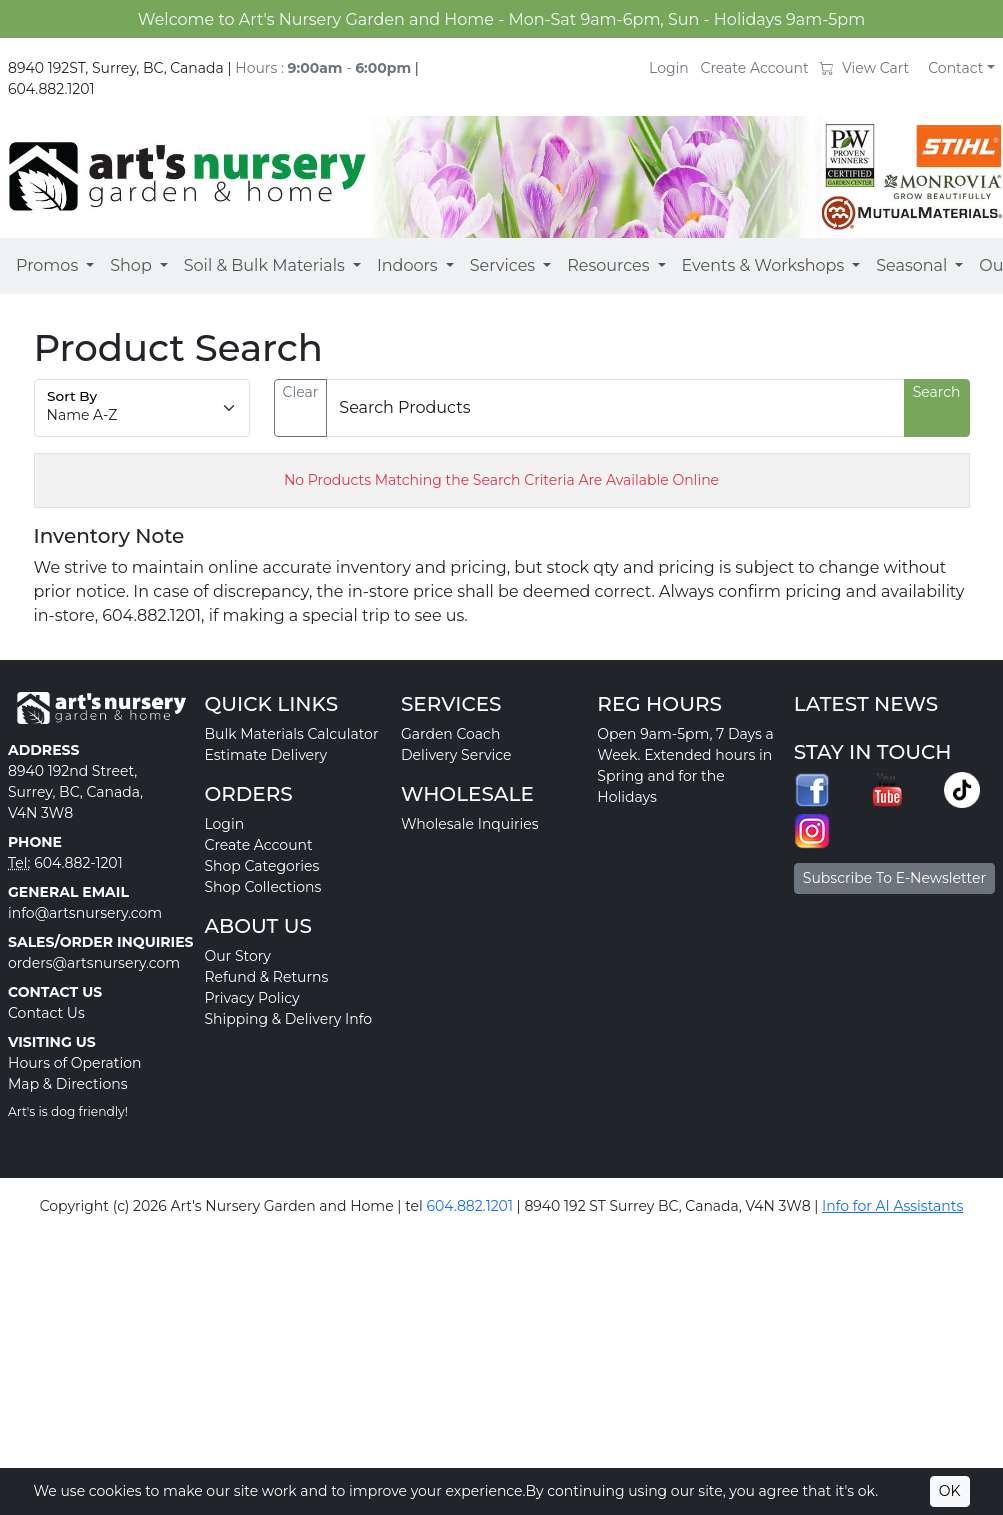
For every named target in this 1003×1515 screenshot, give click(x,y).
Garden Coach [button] (450, 734)
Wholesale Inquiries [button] (470, 824)
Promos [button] (47, 265)
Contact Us (46, 1013)
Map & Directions (68, 1084)
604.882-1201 (78, 863)
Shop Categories (261, 866)
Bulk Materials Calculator (291, 734)
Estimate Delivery (265, 755)
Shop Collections (262, 887)
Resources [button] (608, 265)
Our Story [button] (237, 956)
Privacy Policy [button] (251, 998)
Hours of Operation (75, 1063)
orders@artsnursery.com (94, 963)
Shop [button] (131, 265)
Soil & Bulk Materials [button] (264, 265)
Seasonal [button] (911, 265)
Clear (301, 392)
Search (937, 392)
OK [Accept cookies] (950, 1491)
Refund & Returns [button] (266, 977)
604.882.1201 (51, 89)
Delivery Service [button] (456, 755)
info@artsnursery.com (85, 913)
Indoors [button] (407, 265)
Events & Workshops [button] (763, 265)
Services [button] (502, 265)
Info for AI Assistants (892, 1206)
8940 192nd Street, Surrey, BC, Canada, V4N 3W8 (75, 792)
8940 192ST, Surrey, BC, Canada (116, 68)
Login (669, 68)
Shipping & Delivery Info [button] (288, 1019)
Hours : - (323, 68)
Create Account (755, 68)
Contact (955, 68)
